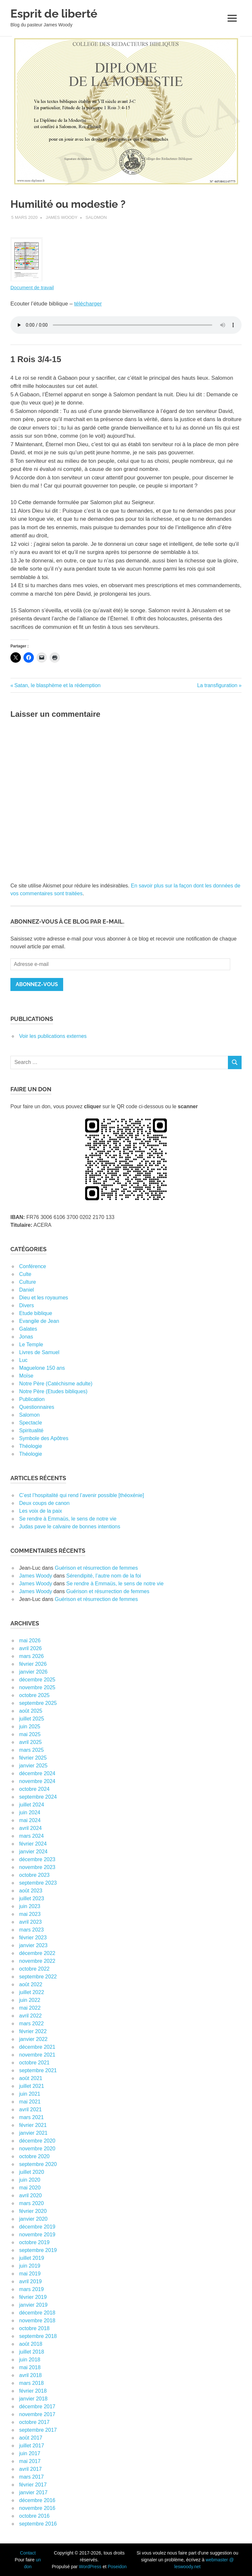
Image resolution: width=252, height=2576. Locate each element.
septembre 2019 (38, 2250)
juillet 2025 (31, 1718)
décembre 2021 (37, 2047)
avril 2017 (30, 2469)
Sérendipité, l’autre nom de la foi (103, 1575)
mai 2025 (30, 1734)
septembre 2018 (38, 2336)
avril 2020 (30, 2195)
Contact (27, 2552)
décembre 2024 (37, 1773)
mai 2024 (30, 1820)
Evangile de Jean (39, 1321)
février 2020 (33, 2211)
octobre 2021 (34, 2062)
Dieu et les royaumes (43, 1297)
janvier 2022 (33, 2039)
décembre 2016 (37, 2500)
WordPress (90, 2566)
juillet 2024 (31, 1804)
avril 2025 (30, 1742)
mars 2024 (31, 1836)
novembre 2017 (37, 2414)
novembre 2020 (37, 2148)
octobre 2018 (34, 2328)
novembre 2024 (37, 1781)
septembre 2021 (38, 2070)
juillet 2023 (31, 1898)
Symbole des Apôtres (43, 1438)
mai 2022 (30, 2008)
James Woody (61, 217)
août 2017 (30, 2438)
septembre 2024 (38, 1797)
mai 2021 (30, 2101)
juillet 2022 (31, 1992)
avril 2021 (30, 2109)
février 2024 (33, 1844)
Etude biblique (35, 1313)
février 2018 (33, 2391)
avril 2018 (30, 2375)
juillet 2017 (31, 2445)
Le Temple (31, 1344)
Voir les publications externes (53, 1036)
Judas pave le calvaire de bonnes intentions (69, 1526)
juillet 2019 (31, 2258)
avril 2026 (30, 1648)
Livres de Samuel (39, 1352)
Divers (26, 1305)
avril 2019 (30, 2281)
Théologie (30, 1446)
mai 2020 (30, 2187)
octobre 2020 (34, 2156)
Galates (28, 1329)
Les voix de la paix (40, 1511)
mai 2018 (30, 2367)
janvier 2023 (33, 1945)
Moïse (26, 1376)
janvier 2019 (33, 2305)
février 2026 (33, 1664)
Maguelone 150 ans (42, 1368)
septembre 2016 (38, 2523)
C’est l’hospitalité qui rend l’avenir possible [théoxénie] (81, 1495)
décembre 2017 (37, 2406)
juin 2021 (29, 2094)
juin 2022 (29, 2000)
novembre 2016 (37, 2508)
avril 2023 (30, 1922)
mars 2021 (31, 2117)
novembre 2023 (37, 1867)
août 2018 (30, 2344)
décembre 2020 (37, 2141)
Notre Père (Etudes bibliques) (53, 1391)
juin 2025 (29, 1726)
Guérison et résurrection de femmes (96, 1568)
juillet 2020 (31, 2172)
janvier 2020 (33, 2219)
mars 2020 (31, 2203)
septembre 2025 (38, 1703)
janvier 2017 (33, 2492)
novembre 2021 (37, 2055)
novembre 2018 (37, 2320)
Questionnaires (36, 1407)
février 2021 (33, 2125)
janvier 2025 (33, 1765)
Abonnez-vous (37, 984)
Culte (25, 1274)
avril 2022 (30, 2015)
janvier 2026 (33, 1672)
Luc (23, 1360)
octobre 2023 (34, 1875)
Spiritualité (31, 1430)
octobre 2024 (34, 1789)
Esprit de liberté (53, 13)
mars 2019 (31, 2289)
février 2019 (33, 2297)
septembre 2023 (38, 1883)
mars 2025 (31, 1750)
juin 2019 (29, 2266)
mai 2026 (30, 1640)
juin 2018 (29, 2359)
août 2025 (30, 1711)
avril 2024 (30, 1828)
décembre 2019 (37, 2226)
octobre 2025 (34, 1695)
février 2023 (33, 1937)
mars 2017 (31, 2477)
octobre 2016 (34, 2516)
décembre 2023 (37, 1859)
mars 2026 (31, 1656)
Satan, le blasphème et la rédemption (57, 685)
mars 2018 (31, 2383)
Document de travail (32, 287)
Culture (27, 1282)
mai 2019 (30, 2273)
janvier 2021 (33, 2133)
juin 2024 (29, 1812)
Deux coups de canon (44, 1503)
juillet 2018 (31, 2352)
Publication (32, 1399)
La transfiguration (217, 685)
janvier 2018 (33, 2398)
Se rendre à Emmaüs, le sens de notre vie (68, 1519)
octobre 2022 (34, 1969)
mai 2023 (30, 1914)
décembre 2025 (37, 1679)
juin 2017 (29, 2453)
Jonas (26, 1336)
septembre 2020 (38, 2164)
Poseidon (117, 2566)
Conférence (32, 1266)
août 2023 (30, 1890)
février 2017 (33, 2484)
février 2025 (33, 1758)
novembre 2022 (37, 1961)
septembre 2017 (38, 2430)
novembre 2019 (37, 2234)
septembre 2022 (38, 1976)
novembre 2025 (37, 1687)
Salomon (96, 217)
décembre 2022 (37, 1953)
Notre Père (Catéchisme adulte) (55, 1383)
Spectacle (30, 1422)
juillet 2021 (31, 2086)
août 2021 (30, 2078)
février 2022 (33, 2031)
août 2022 (30, 1984)
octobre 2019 (34, 2242)
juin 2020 (29, 2180)
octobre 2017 (34, 2422)
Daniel (26, 1290)
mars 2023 (31, 1929)
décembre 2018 (37, 2312)
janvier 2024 (33, 1851)
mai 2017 (30, 2461)
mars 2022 (31, 2023)
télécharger (88, 304)
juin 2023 (29, 1906)
